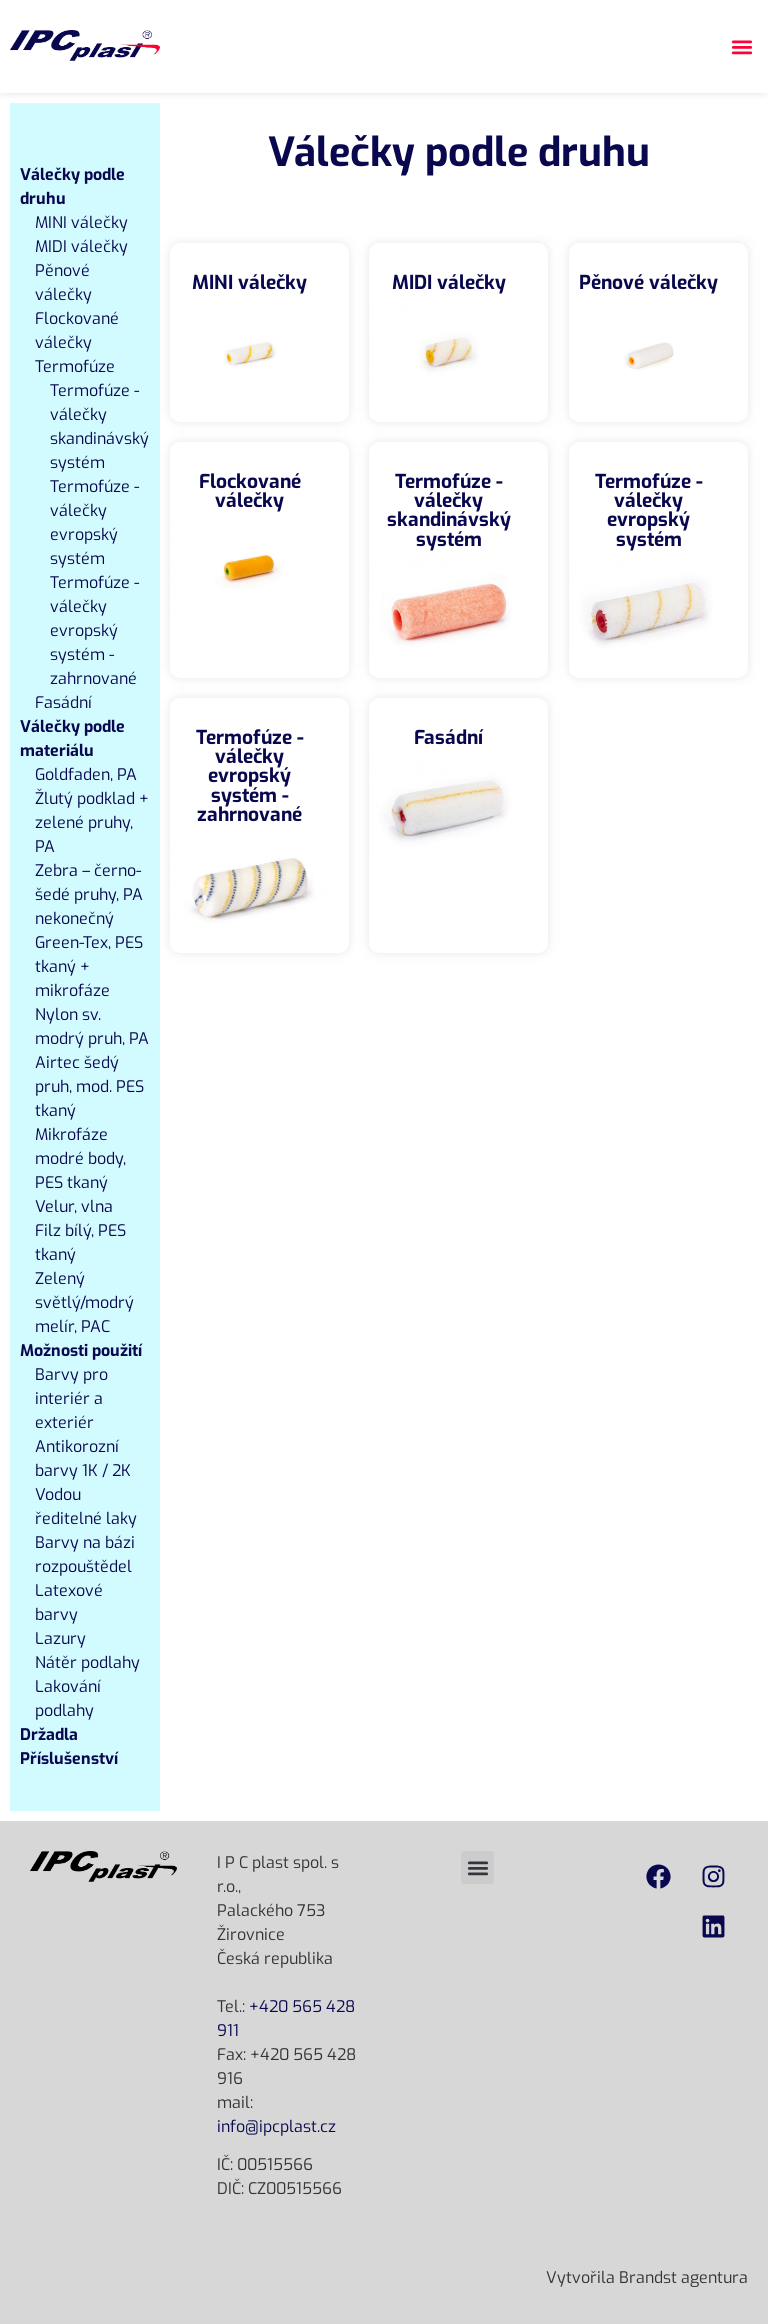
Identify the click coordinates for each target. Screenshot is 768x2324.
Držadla (49, 1734)
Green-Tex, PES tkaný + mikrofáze (89, 966)
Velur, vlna (74, 1206)
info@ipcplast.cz (276, 2126)
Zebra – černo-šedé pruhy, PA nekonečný (89, 894)
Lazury (60, 1638)
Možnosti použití (81, 1350)
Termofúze (75, 366)
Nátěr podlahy (87, 1662)
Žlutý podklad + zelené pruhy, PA (92, 822)
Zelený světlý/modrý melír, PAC (84, 1302)
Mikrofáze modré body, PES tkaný (80, 1158)
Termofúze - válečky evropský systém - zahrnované (94, 630)
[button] (741, 46)
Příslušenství (69, 1758)
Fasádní (63, 702)
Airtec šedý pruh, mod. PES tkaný (89, 1086)
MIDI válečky (81, 246)
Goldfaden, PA (86, 774)
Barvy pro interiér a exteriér (71, 1398)
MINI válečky (81, 222)
